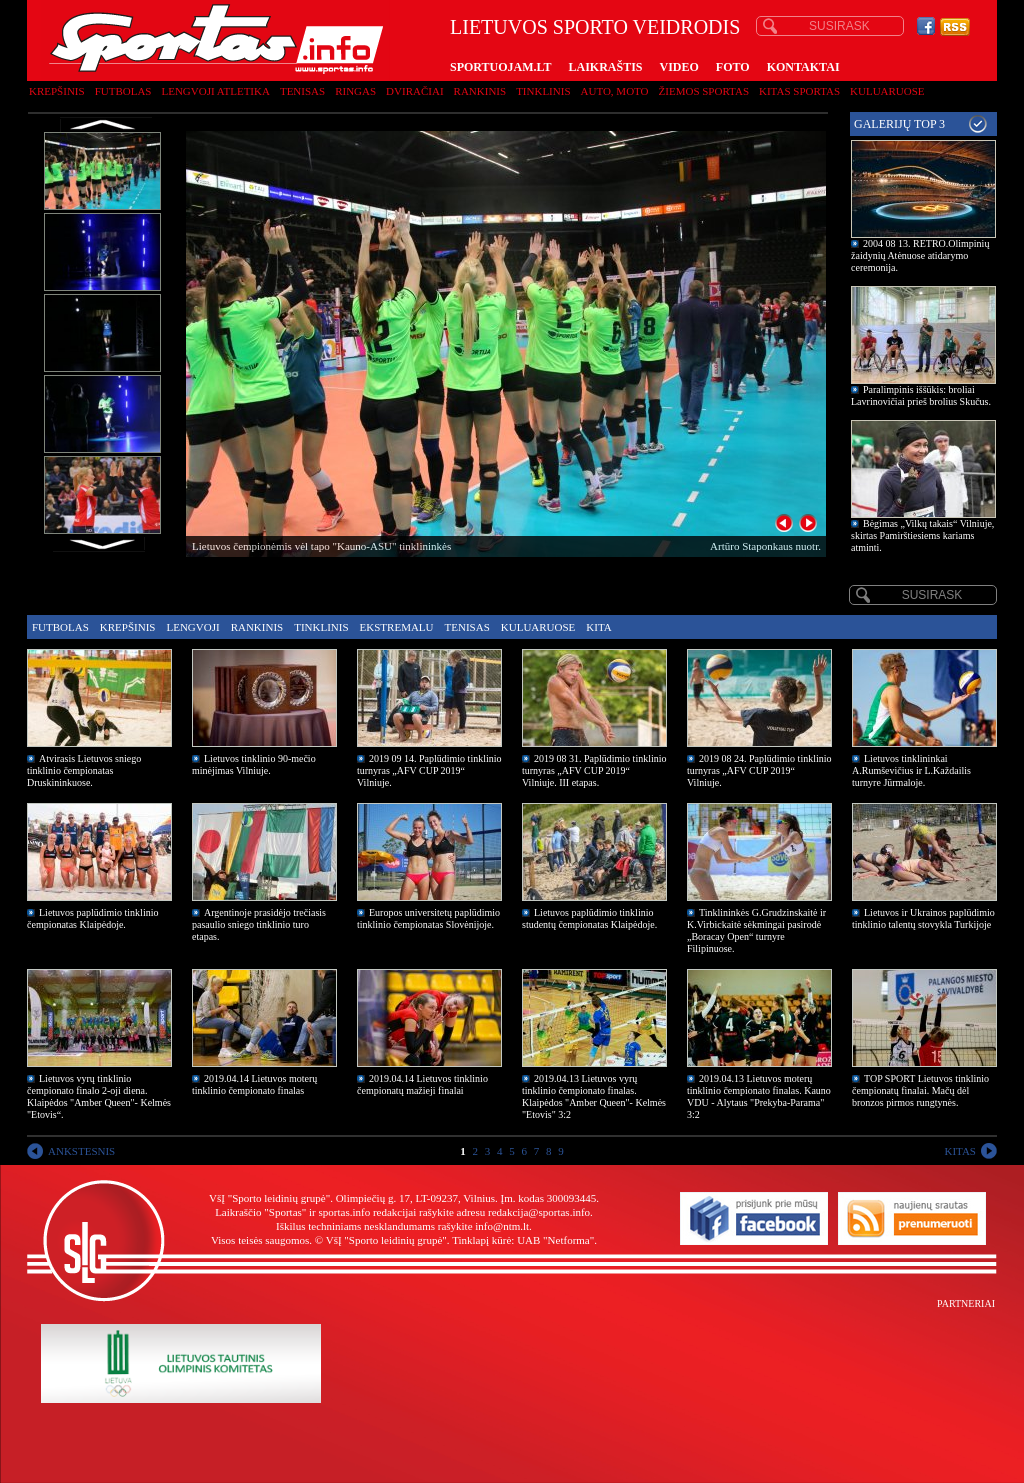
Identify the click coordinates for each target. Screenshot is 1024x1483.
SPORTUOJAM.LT (500, 67)
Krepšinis (57, 91)
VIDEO (679, 67)
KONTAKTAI (803, 67)
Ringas (355, 91)
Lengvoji (192, 627)
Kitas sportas (799, 91)
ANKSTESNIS (81, 1151)
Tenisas (302, 91)
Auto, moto (615, 91)
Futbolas (123, 91)
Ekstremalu (397, 627)
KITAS (960, 1151)
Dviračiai (414, 91)
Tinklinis (543, 91)
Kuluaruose (887, 91)
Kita (598, 627)
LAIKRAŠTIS (605, 67)
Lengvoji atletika (215, 91)
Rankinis (480, 91)
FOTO (733, 67)
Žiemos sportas (704, 91)
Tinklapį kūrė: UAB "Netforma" (523, 1240)
